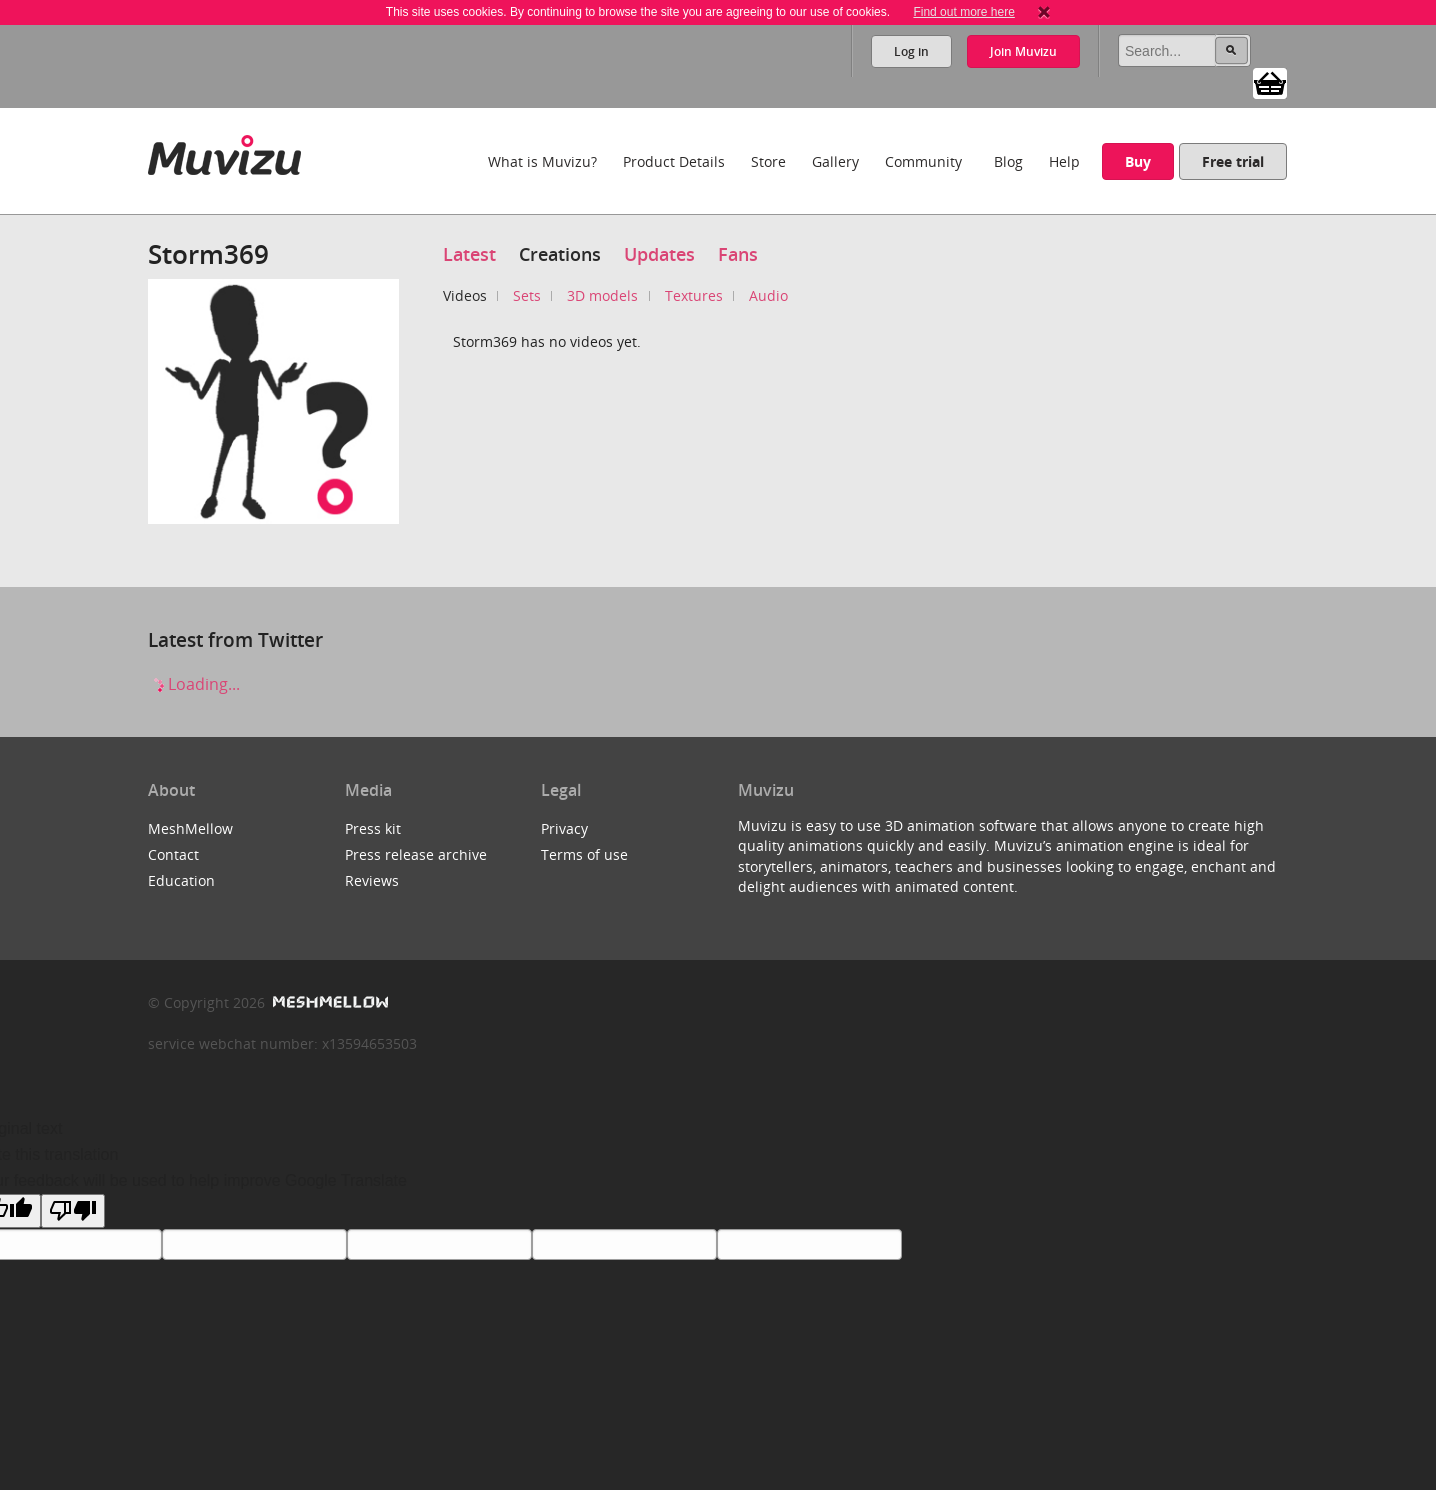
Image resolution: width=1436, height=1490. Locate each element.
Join (1023, 51)
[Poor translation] (73, 1211)
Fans (738, 254)
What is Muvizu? (542, 161)
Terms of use (584, 854)
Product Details (674, 161)
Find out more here (963, 12)
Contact (173, 854)
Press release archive (416, 854)
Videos (465, 295)
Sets (527, 295)
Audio (768, 295)
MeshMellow (190, 828)
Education (181, 880)
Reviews (372, 880)
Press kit (373, 828)
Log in (911, 51)
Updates (659, 254)
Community (923, 161)
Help (1064, 161)
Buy (1138, 161)
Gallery (835, 161)
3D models (602, 295)
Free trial (1233, 161)
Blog (1008, 161)
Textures (694, 295)
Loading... (194, 684)
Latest (469, 254)
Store (768, 161)
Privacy (564, 828)
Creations (560, 254)
